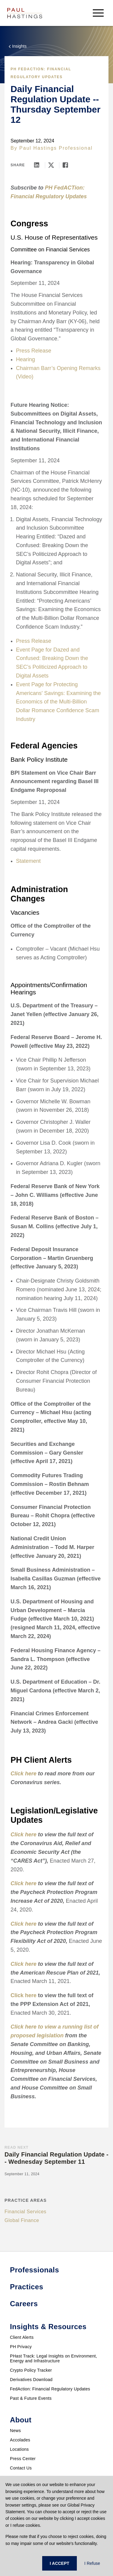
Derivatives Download (31, 2379)
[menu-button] (98, 12)
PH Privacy (21, 2346)
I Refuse (92, 2563)
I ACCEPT (59, 2563)
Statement (28, 861)
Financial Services (25, 2211)
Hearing (25, 359)
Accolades (20, 2439)
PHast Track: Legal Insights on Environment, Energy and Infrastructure (53, 2358)
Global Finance (22, 2220)
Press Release (33, 351)
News (15, 2430)
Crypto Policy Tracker (31, 2370)
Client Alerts (22, 2337)
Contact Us (21, 2468)
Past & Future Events (31, 2398)
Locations (19, 2449)
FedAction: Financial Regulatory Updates (50, 2388)
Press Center (23, 2458)
